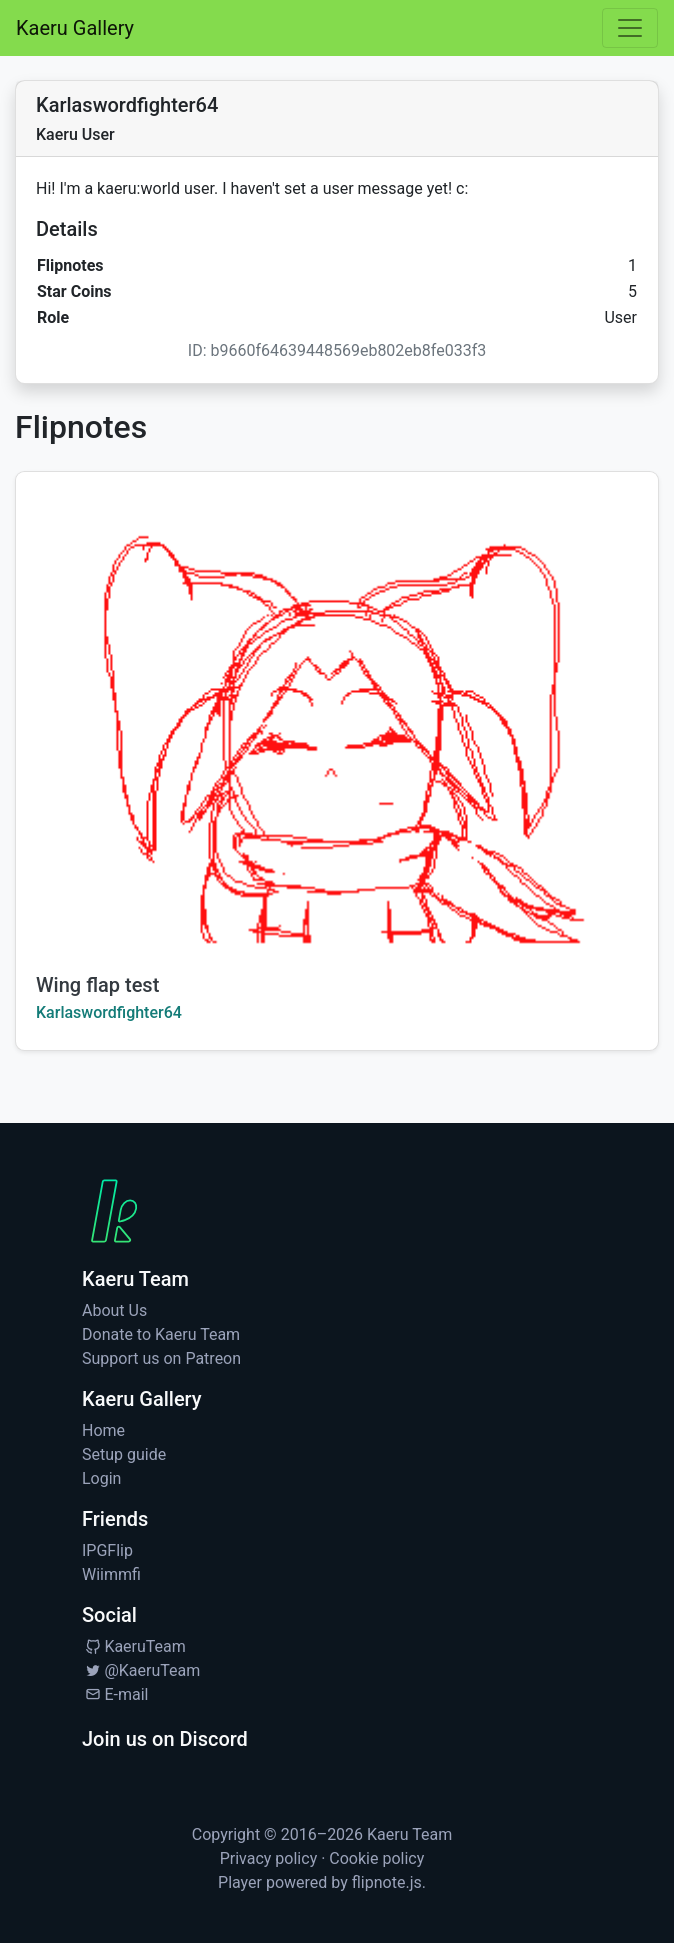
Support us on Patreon (161, 1358)
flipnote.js (387, 1882)
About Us (114, 1310)
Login (101, 1478)
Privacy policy (269, 1858)
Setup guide (124, 1454)
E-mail (115, 1694)
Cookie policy (376, 1858)
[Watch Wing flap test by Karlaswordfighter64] (337, 713)
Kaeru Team (409, 1834)
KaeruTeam (134, 1646)
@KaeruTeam (141, 1670)
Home (103, 1430)
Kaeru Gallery (75, 28)
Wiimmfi (111, 1574)
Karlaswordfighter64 (109, 1012)
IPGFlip (107, 1550)
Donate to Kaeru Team (161, 1334)
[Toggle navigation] (630, 28)
